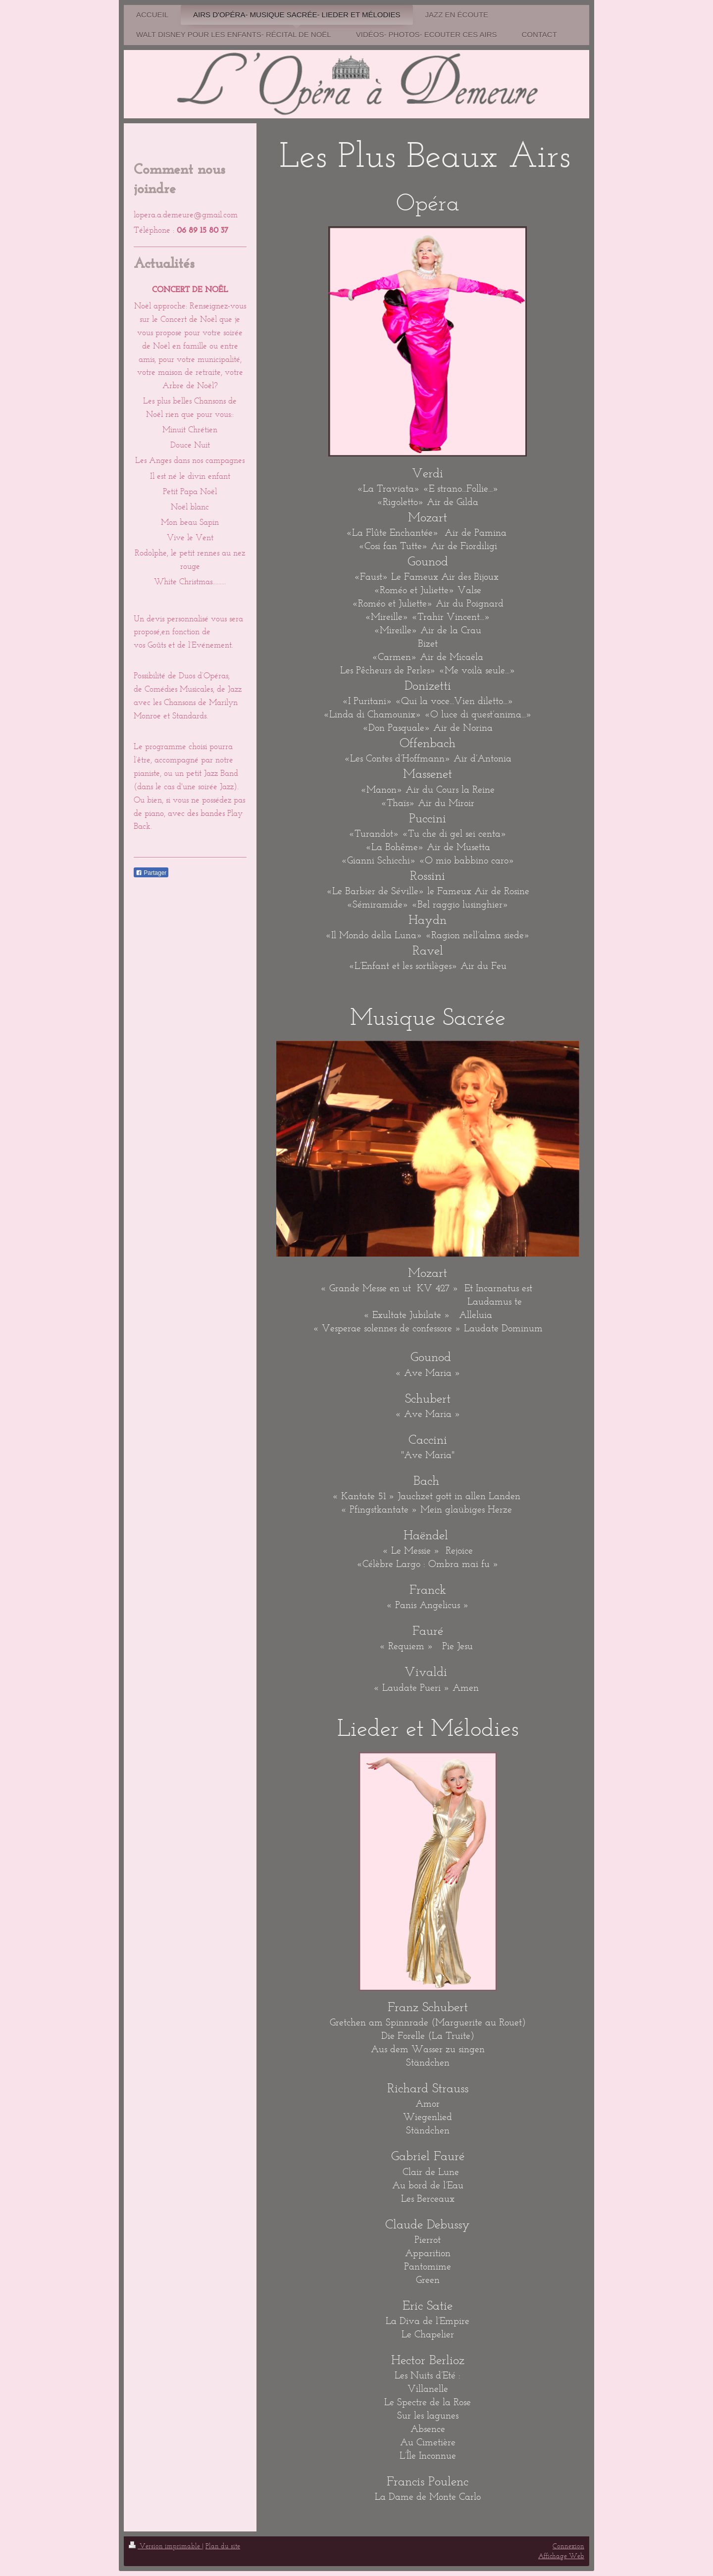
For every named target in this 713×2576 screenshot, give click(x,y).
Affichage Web (561, 2556)
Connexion (568, 2546)
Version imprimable (165, 2546)
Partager (151, 872)
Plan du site (222, 2546)
